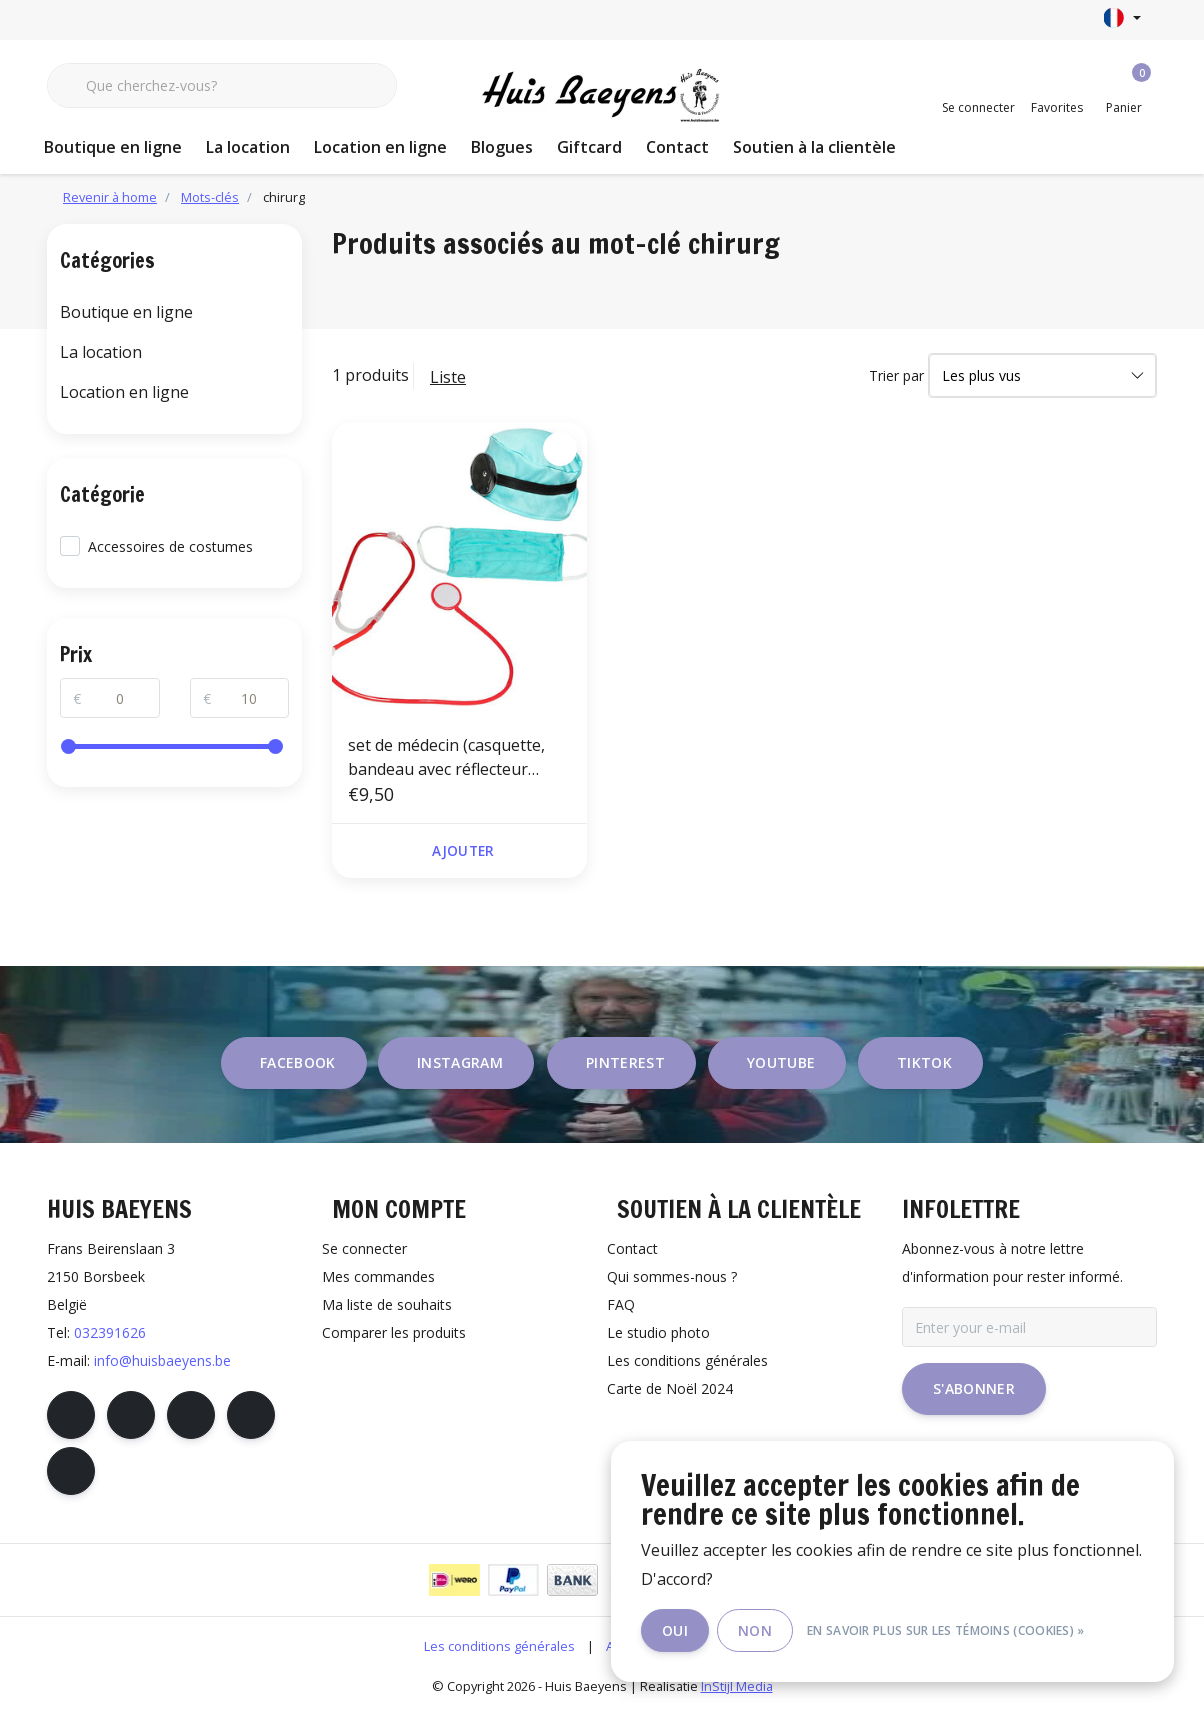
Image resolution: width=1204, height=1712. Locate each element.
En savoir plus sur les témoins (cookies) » (949, 1630)
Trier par (896, 375)
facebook (298, 1063)
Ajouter (463, 851)
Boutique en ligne (113, 147)
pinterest (625, 1063)
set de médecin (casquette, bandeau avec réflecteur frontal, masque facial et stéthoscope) (446, 757)
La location (248, 147)
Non (758, 1630)
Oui (678, 1630)
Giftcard (589, 147)
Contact (677, 147)
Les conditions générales (499, 1647)
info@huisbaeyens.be (162, 1361)
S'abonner (974, 1389)
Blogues (502, 147)
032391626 (110, 1333)
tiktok (924, 1063)
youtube (781, 1063)
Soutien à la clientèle (814, 147)
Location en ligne (380, 147)
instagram (460, 1063)
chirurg (284, 197)
